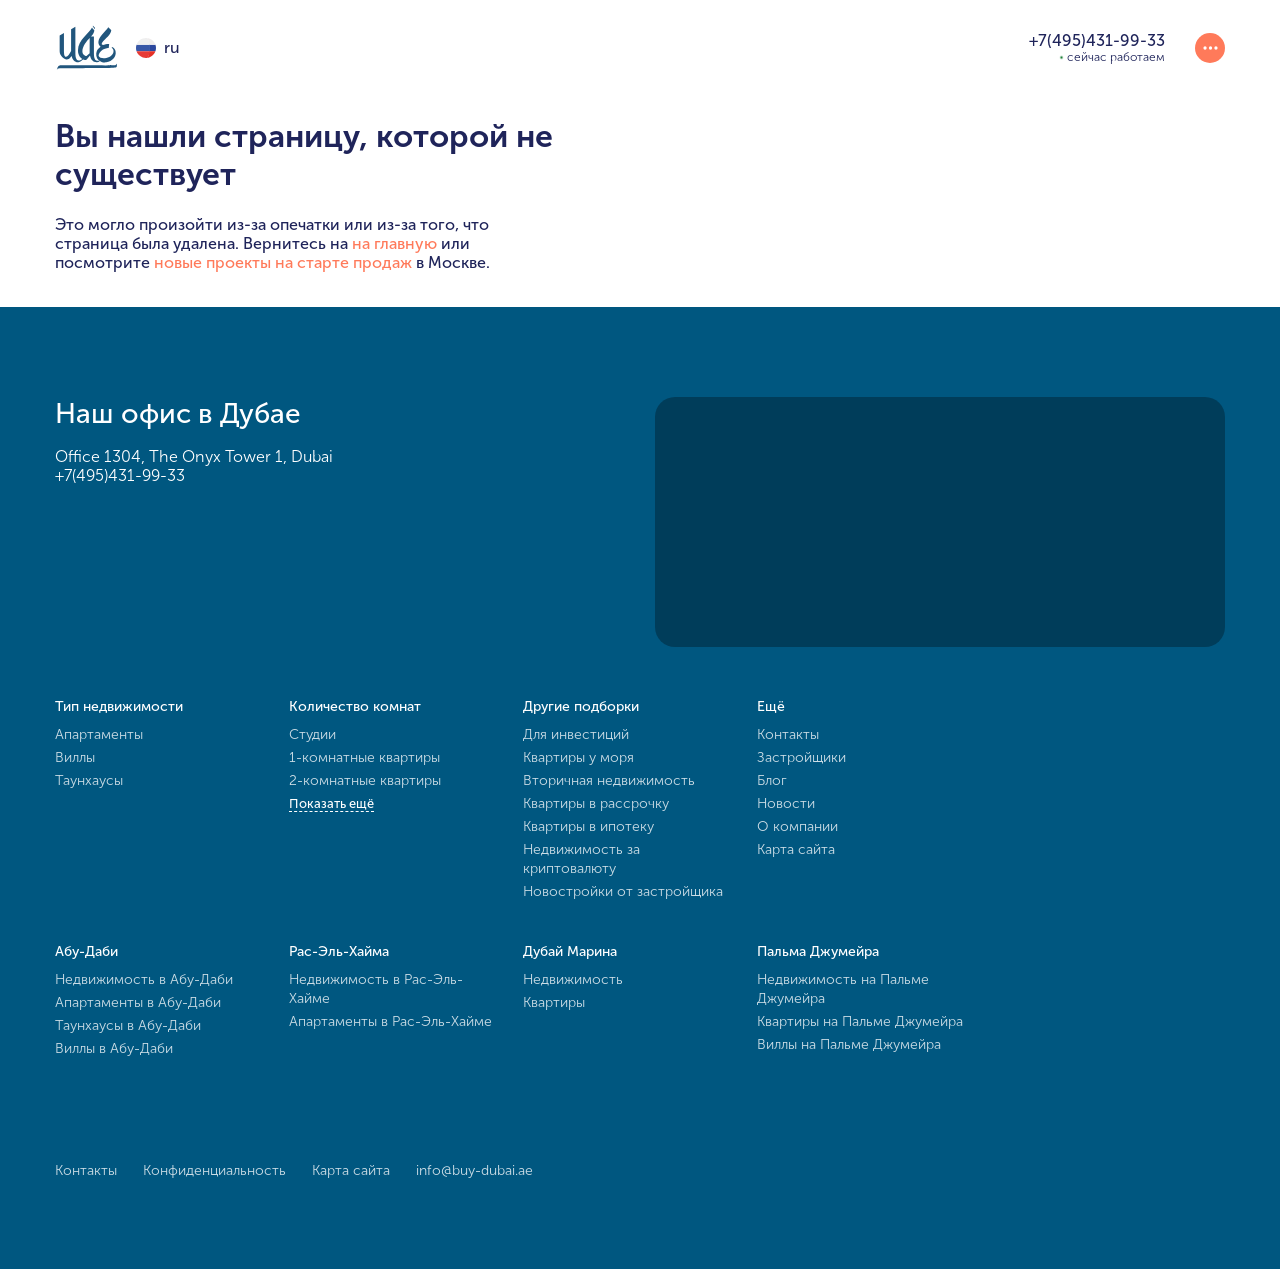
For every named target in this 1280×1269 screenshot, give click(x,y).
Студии (312, 734)
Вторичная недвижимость (609, 780)
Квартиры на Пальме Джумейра (860, 1021)
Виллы (75, 757)
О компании (797, 826)
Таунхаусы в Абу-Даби (128, 1025)
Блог (772, 780)
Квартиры (554, 1002)
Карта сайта (796, 849)
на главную (394, 243)
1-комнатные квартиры (364, 757)
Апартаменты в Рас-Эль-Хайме (390, 1021)
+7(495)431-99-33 (120, 475)
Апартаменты (99, 734)
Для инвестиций (576, 734)
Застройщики (801, 757)
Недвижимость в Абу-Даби (144, 979)
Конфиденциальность (214, 1170)
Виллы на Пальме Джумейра (849, 1044)
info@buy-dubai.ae (474, 1170)
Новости (786, 803)
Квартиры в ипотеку (588, 826)
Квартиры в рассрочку (596, 803)
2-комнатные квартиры (365, 780)
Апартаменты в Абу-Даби (138, 1002)
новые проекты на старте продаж (283, 262)
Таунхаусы (89, 780)
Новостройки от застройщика (623, 891)
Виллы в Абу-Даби (114, 1048)
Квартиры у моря (578, 757)
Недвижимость (573, 979)
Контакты (788, 734)
